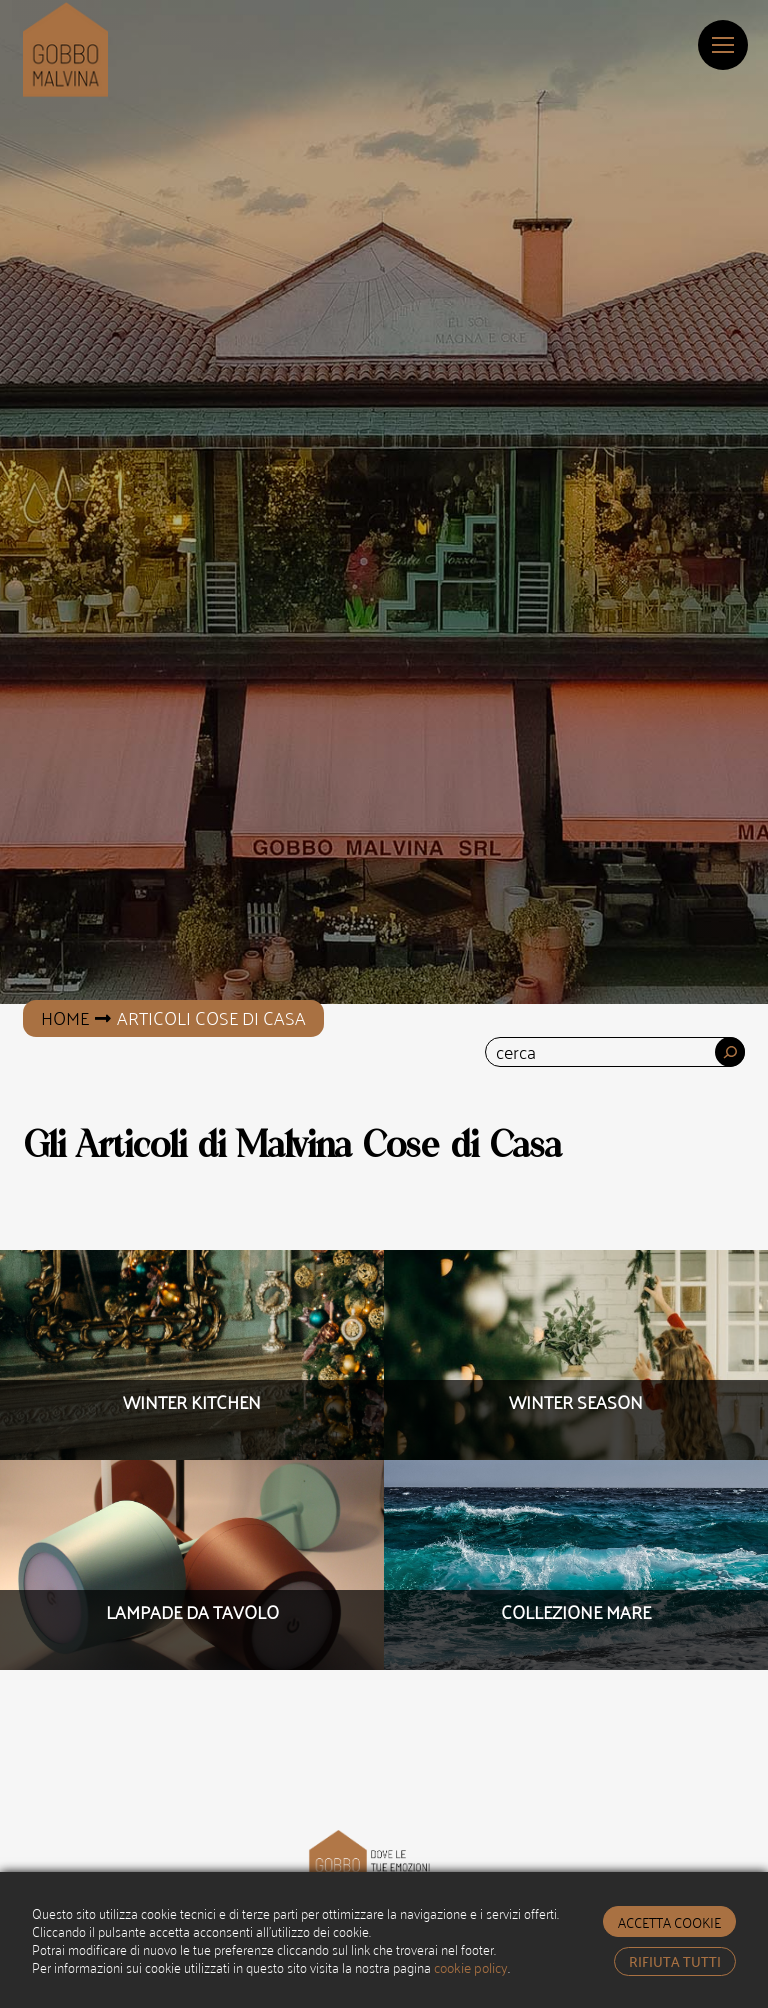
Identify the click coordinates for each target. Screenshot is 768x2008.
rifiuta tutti (675, 1961)
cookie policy (471, 1966)
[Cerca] (730, 1052)
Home (65, 1017)
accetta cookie (669, 1921)
